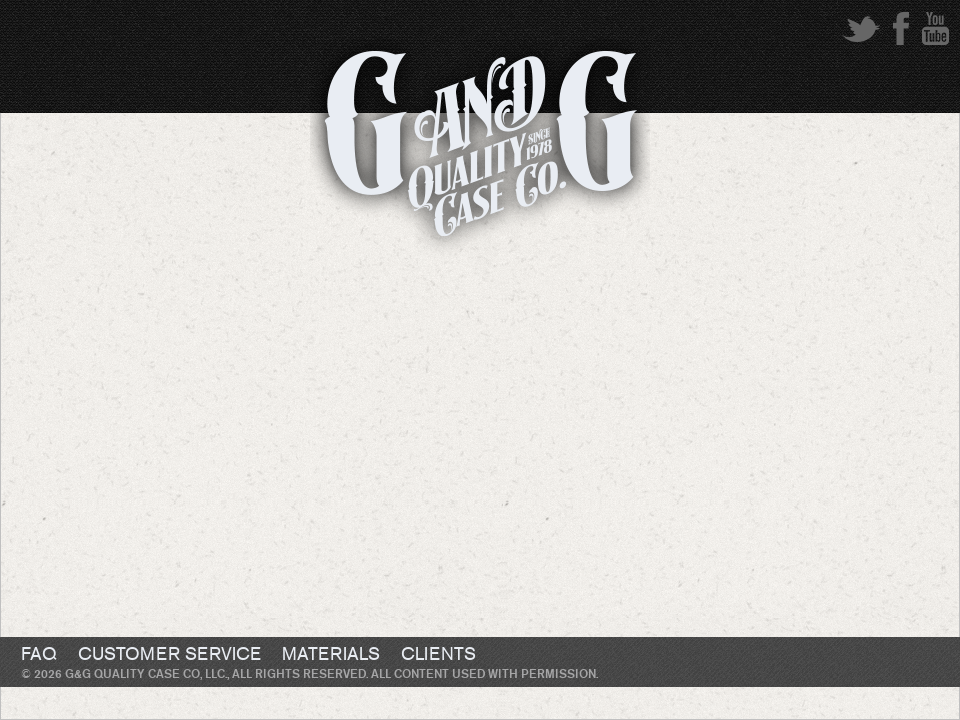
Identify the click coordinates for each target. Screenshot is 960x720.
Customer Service (169, 655)
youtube (935, 28)
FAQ (39, 655)
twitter (861, 28)
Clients (438, 655)
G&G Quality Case (480, 153)
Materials (331, 655)
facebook (901, 28)
